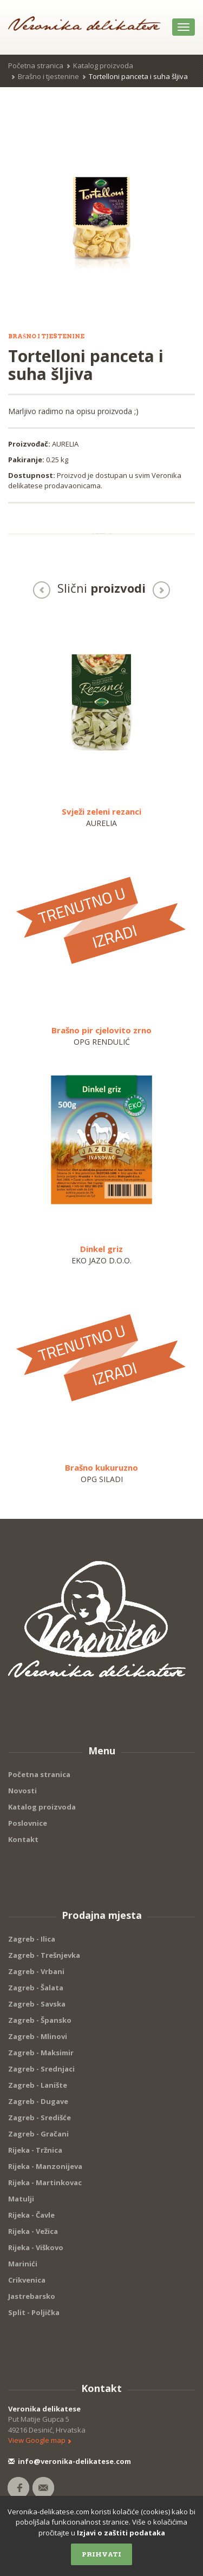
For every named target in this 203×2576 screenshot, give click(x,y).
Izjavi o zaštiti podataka (121, 2533)
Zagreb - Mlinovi (37, 2036)
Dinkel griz (101, 1248)
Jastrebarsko (31, 2296)
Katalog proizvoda (103, 65)
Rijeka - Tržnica (35, 2150)
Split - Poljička (34, 2312)
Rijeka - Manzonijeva (45, 2166)
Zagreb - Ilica (31, 1939)
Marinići (22, 2264)
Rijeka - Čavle (31, 2215)
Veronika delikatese (44, 2409)
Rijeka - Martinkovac (45, 2182)
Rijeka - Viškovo (35, 2247)
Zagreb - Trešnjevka (44, 1955)
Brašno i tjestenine (48, 76)
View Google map (39, 2440)
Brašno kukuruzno (101, 1467)
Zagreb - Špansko (39, 2020)
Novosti (22, 1790)
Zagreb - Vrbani (36, 1971)
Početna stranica (35, 65)
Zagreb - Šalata (35, 1987)
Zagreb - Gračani (38, 2134)
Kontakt (23, 1839)
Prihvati (101, 2554)
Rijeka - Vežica (33, 2231)
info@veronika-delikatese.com (69, 2461)
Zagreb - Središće (39, 2117)
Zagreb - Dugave (38, 2101)
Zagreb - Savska (37, 2004)
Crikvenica (26, 2280)
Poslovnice (27, 1823)
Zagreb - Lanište (37, 2085)
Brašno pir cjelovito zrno (101, 1030)
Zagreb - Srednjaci (41, 2069)
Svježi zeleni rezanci (101, 811)
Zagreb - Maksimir (41, 2052)
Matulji (21, 2199)
